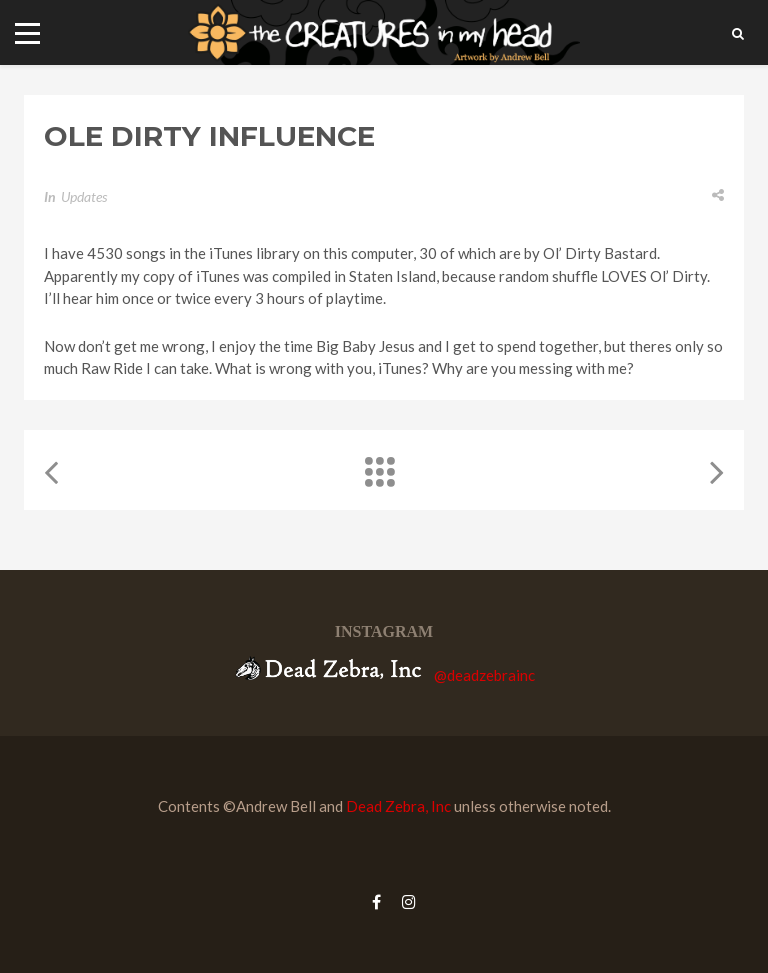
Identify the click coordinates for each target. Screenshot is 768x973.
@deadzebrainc (484, 674)
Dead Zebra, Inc (398, 806)
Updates (84, 196)
